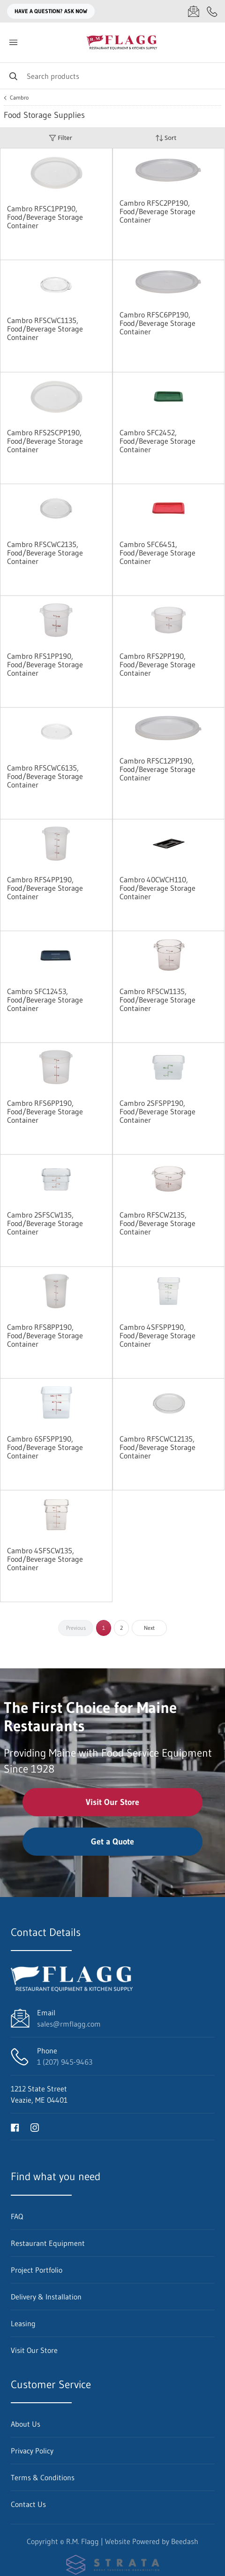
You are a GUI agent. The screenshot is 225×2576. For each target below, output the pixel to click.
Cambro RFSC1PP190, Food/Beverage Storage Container (45, 217)
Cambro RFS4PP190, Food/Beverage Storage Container (45, 888)
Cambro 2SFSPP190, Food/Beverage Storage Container (157, 1111)
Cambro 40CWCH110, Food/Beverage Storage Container (157, 888)
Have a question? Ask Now (51, 11)
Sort (166, 137)
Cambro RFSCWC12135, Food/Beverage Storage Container (157, 1447)
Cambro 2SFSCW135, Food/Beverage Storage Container (45, 1223)
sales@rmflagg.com (69, 2023)
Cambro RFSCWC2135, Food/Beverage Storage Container (45, 552)
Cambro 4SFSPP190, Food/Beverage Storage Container (157, 1335)
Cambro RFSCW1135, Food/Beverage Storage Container (157, 999)
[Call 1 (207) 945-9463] (212, 11)
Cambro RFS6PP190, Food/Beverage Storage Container (45, 1111)
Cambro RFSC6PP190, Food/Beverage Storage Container (157, 323)
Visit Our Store (112, 1802)
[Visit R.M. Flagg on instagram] (34, 2126)
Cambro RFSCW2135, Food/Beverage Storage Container (157, 1223)
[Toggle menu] (13, 42)
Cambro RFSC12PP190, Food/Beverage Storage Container (157, 769)
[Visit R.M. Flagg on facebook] (15, 2126)
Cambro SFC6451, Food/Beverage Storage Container (157, 552)
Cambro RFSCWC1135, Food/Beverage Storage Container (45, 328)
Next (149, 1627)
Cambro (19, 97)
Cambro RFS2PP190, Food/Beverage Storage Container (157, 664)
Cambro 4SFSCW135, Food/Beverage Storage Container (45, 1559)
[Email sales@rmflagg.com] (193, 11)
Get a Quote (112, 1841)
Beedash (184, 2541)
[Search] (112, 76)
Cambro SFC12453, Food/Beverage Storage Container (45, 999)
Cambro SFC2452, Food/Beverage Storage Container (157, 441)
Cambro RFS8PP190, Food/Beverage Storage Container (45, 1335)
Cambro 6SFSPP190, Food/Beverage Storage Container (45, 1447)
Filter (60, 137)
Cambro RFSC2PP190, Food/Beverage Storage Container (157, 211)
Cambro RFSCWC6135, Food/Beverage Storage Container (45, 776)
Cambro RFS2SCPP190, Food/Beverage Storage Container (45, 441)
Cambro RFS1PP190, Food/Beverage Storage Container (45, 664)
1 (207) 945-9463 (64, 2062)
